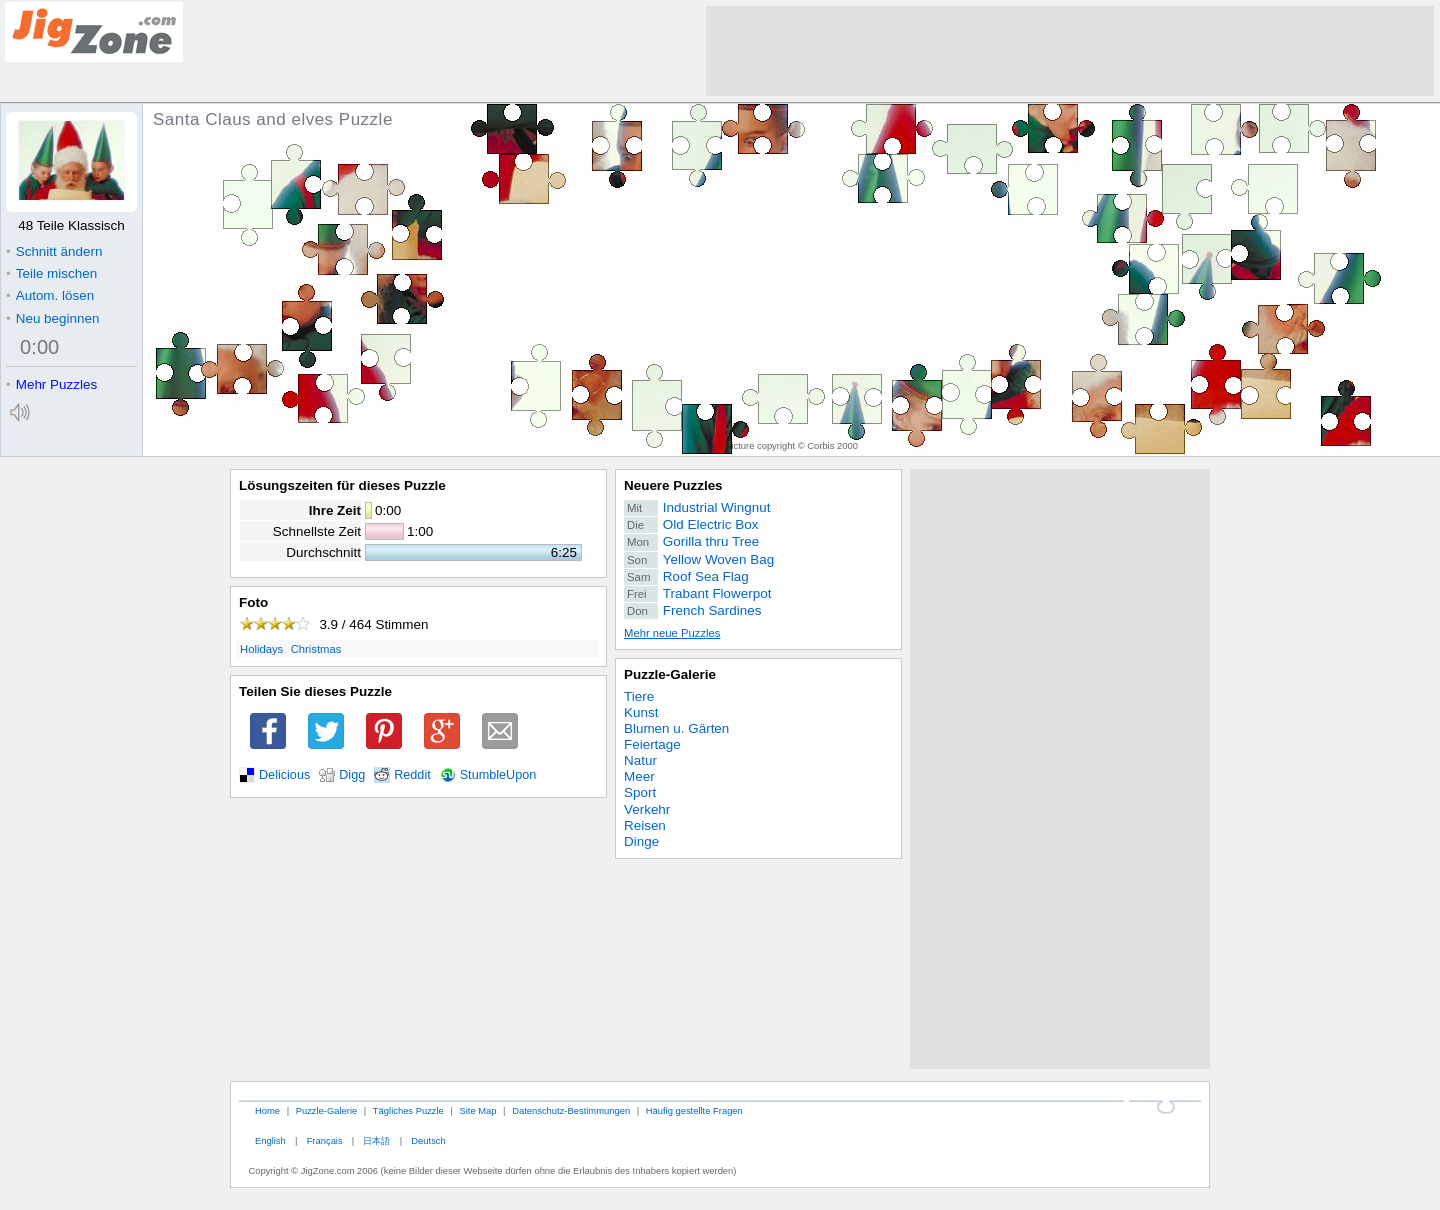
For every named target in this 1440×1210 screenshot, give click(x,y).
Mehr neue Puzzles (672, 633)
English (270, 1140)
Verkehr (647, 809)
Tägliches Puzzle (408, 1110)
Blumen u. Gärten (676, 728)
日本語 (376, 1140)
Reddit (412, 775)
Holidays (261, 649)
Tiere (639, 696)
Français (325, 1140)
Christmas (316, 649)
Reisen (645, 825)
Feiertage (652, 744)
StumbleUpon (498, 775)
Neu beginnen (52, 318)
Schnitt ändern (54, 251)
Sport (640, 792)
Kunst (641, 712)
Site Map (477, 1110)
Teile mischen (51, 273)
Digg (352, 775)
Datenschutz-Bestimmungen (571, 1110)
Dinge (641, 841)
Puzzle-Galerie (670, 674)
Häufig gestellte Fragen (694, 1110)
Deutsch (428, 1140)
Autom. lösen (50, 295)
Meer (639, 776)
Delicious (284, 775)
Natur (640, 760)
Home (267, 1110)
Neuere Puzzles (673, 485)
